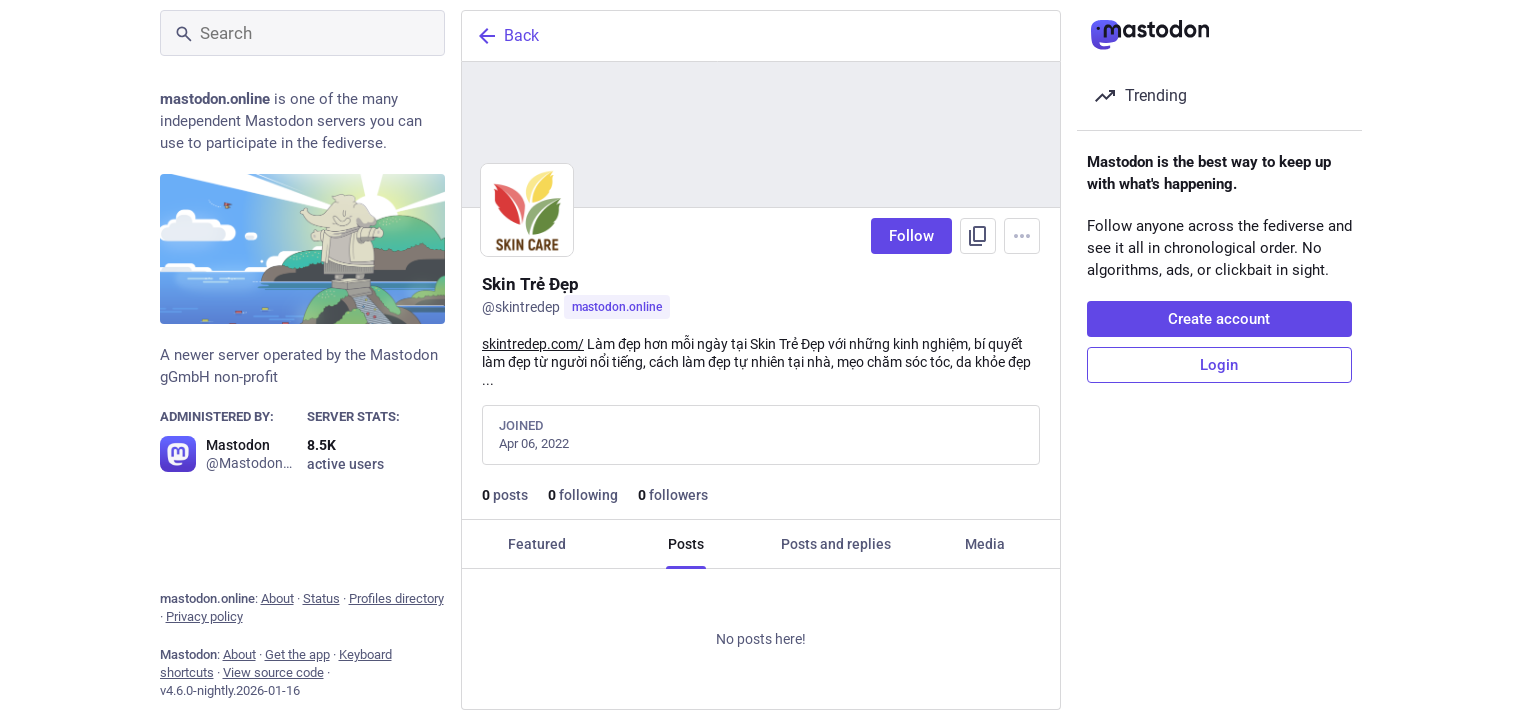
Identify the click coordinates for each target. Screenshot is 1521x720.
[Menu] (1022, 236)
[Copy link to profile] (978, 236)
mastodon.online (617, 307)
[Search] (302, 33)
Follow (911, 236)
